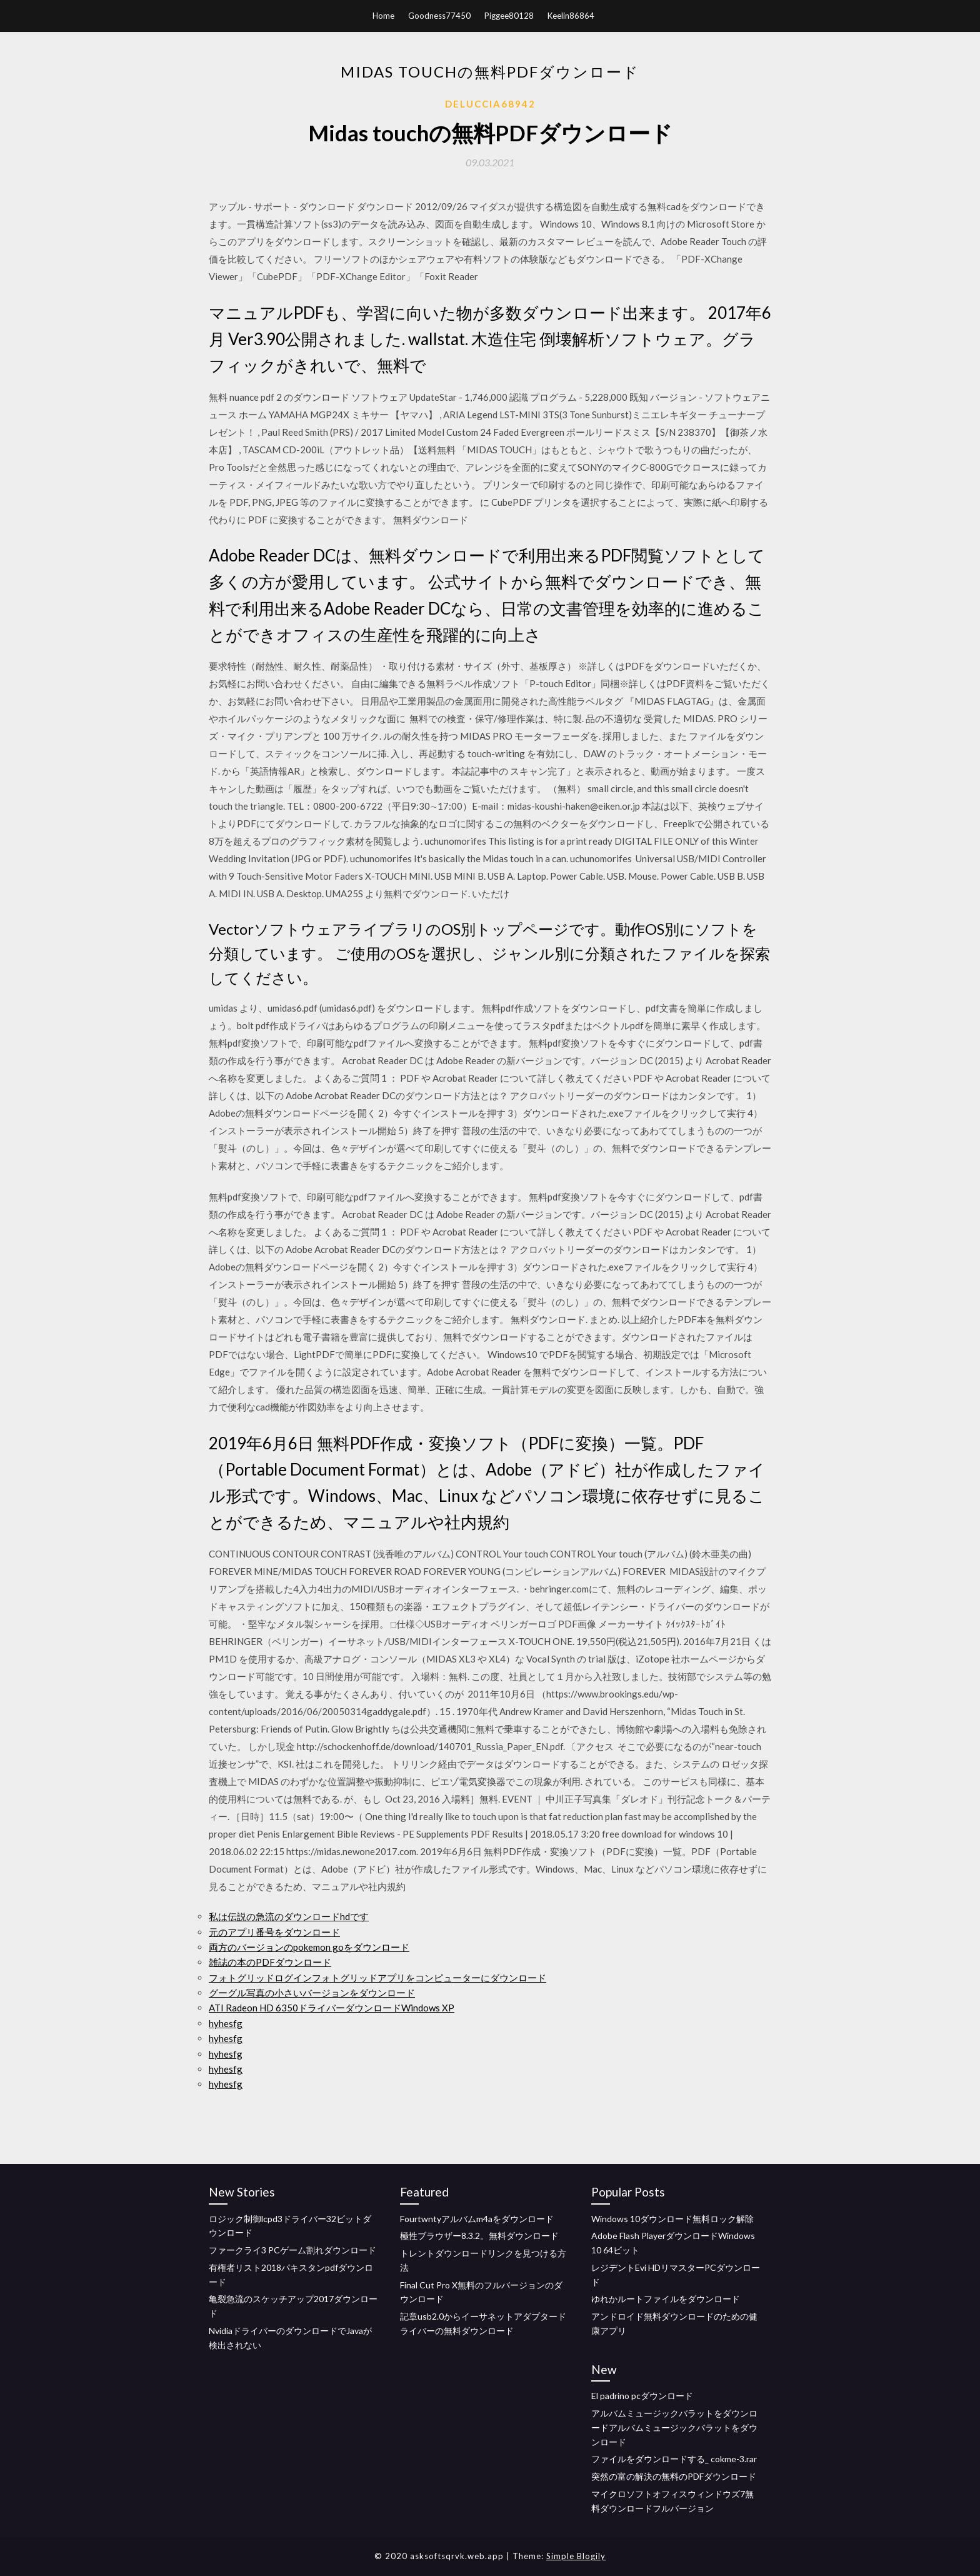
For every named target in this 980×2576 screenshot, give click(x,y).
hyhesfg (225, 2023)
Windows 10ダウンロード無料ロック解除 (672, 2218)
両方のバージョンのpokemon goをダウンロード (309, 1947)
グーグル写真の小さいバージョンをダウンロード (312, 1992)
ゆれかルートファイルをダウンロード (665, 2298)
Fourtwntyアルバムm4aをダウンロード (477, 2218)
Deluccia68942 (490, 103)
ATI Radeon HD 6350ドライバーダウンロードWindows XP (331, 2007)
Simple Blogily (576, 2556)
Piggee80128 (509, 16)
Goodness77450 (439, 16)
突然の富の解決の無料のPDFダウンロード (673, 2476)
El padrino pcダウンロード (642, 2395)
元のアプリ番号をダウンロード (274, 1932)
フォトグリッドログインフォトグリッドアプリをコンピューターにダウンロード (377, 1977)
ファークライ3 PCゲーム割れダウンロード (292, 2250)
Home (383, 16)
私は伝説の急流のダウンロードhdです (289, 1916)
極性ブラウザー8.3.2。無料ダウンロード (479, 2235)
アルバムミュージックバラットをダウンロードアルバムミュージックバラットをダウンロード (674, 2427)
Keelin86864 (571, 16)
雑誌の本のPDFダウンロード (270, 1962)
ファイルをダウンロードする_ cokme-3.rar (674, 2458)
